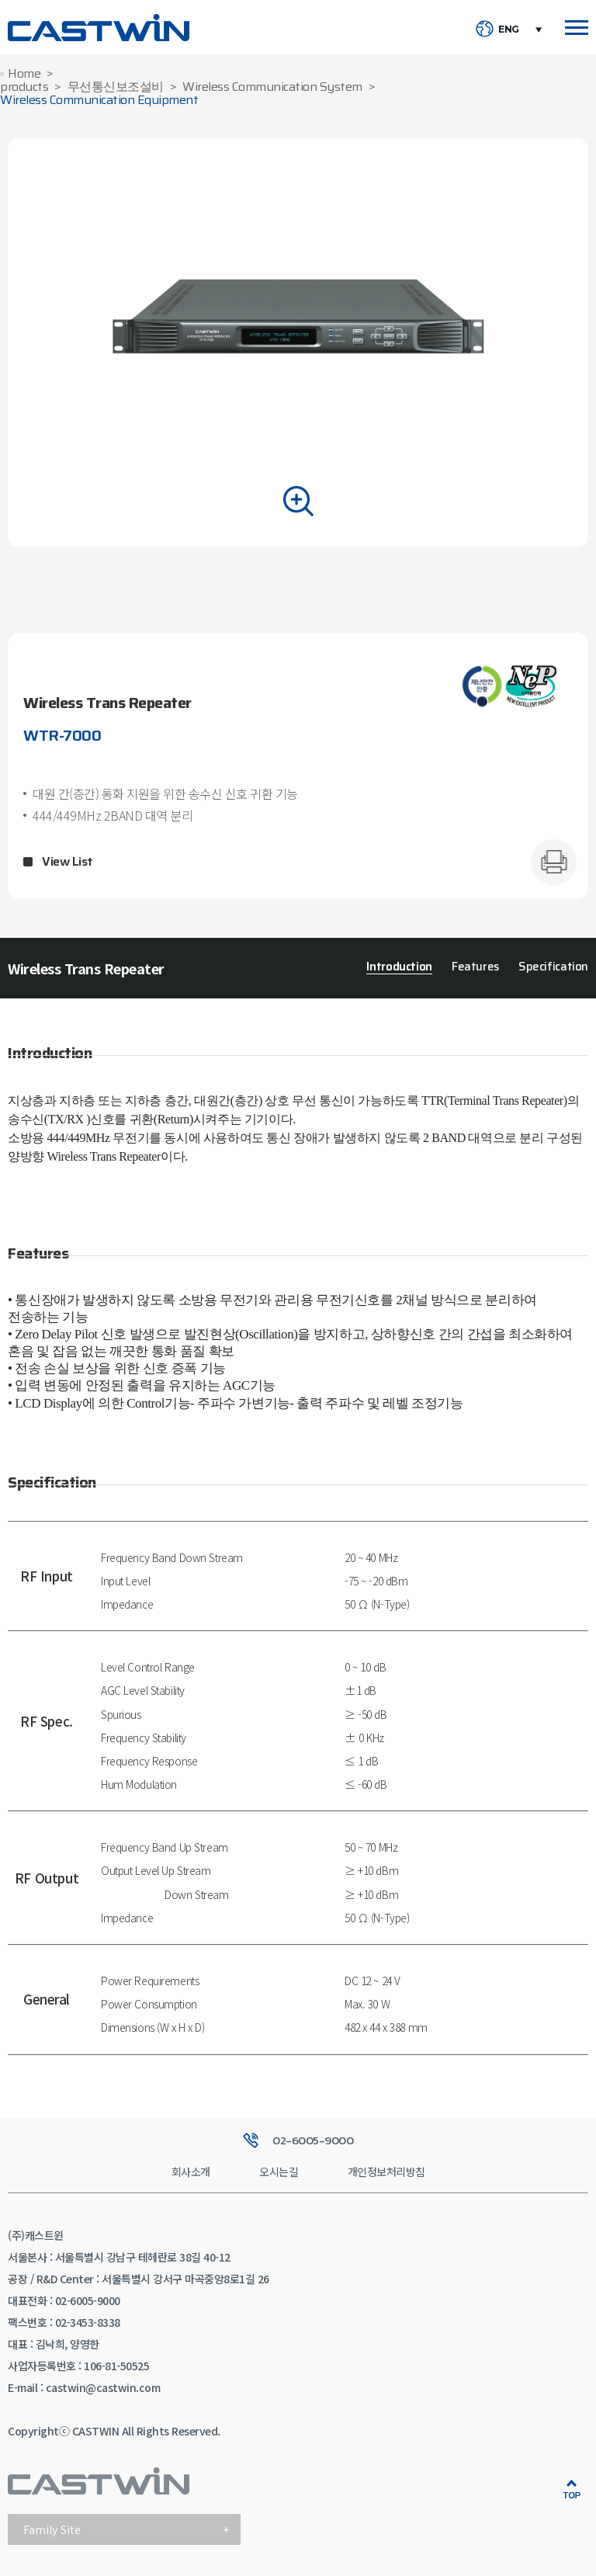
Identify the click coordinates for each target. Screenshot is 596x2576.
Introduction (399, 967)
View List (67, 862)
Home (24, 74)
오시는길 (278, 2171)
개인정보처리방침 (386, 2171)
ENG (508, 29)
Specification (553, 967)
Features (475, 967)
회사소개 (191, 2171)
